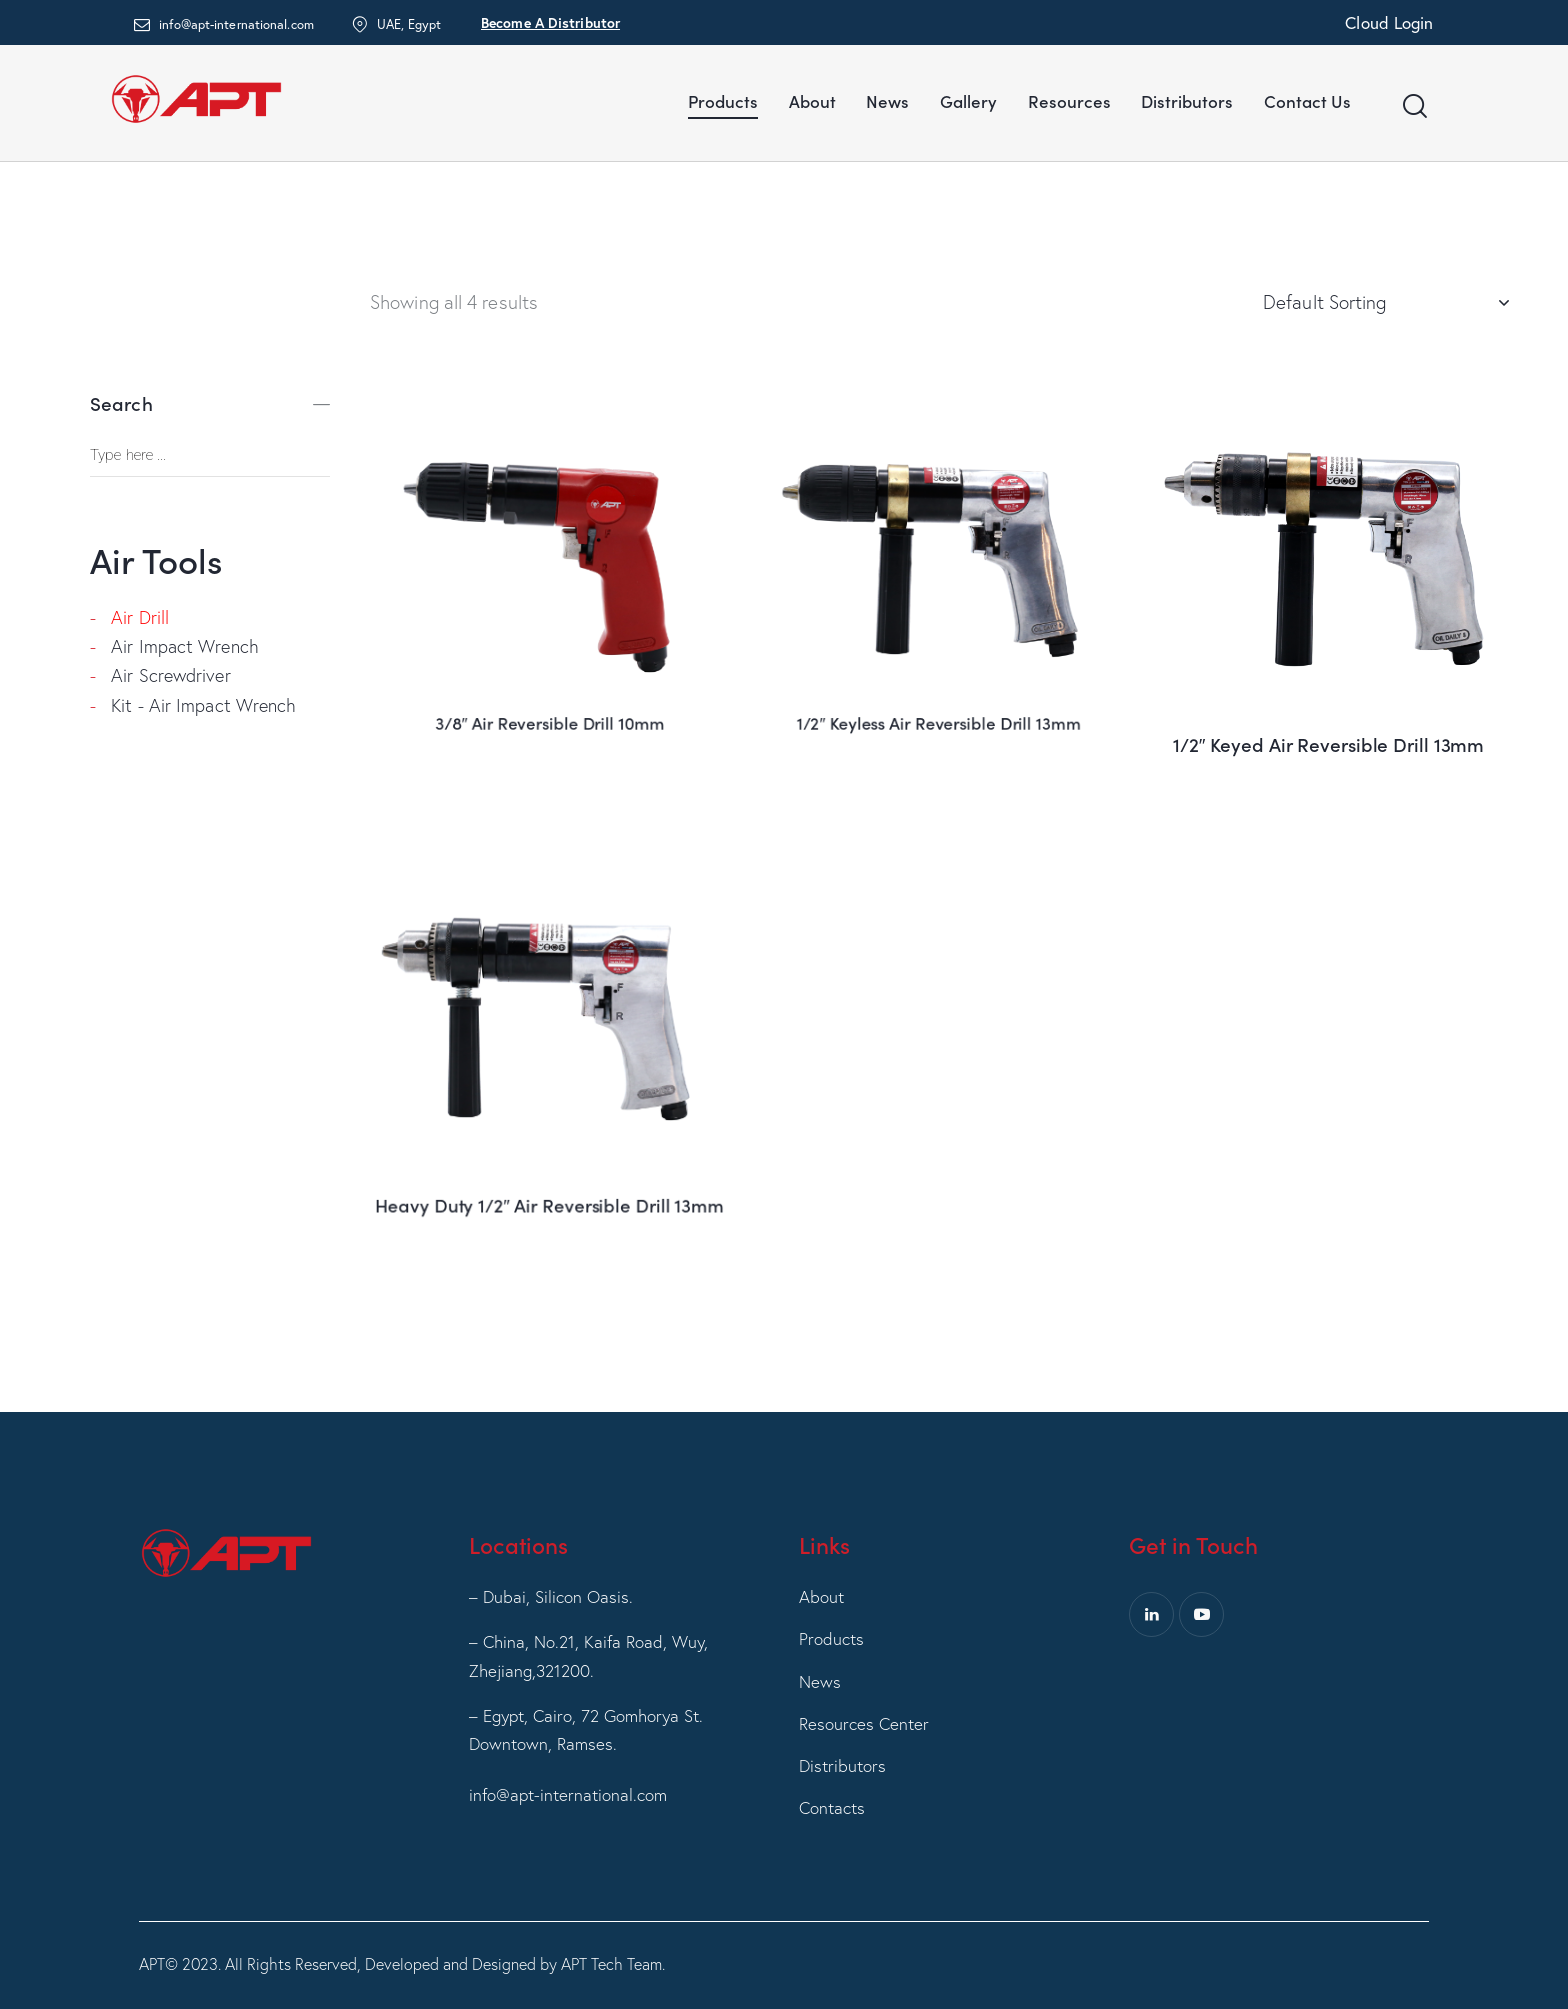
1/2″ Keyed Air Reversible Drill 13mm (1328, 723)
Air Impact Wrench (185, 646)
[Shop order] (1385, 302)
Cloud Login (1389, 22)
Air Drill (140, 617)
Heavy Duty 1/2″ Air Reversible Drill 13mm (550, 1131)
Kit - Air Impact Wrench (203, 705)
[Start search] (1413, 106)
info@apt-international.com (568, 1794)
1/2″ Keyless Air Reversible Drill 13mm (939, 613)
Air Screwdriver (171, 675)
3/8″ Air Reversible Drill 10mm (550, 613)
